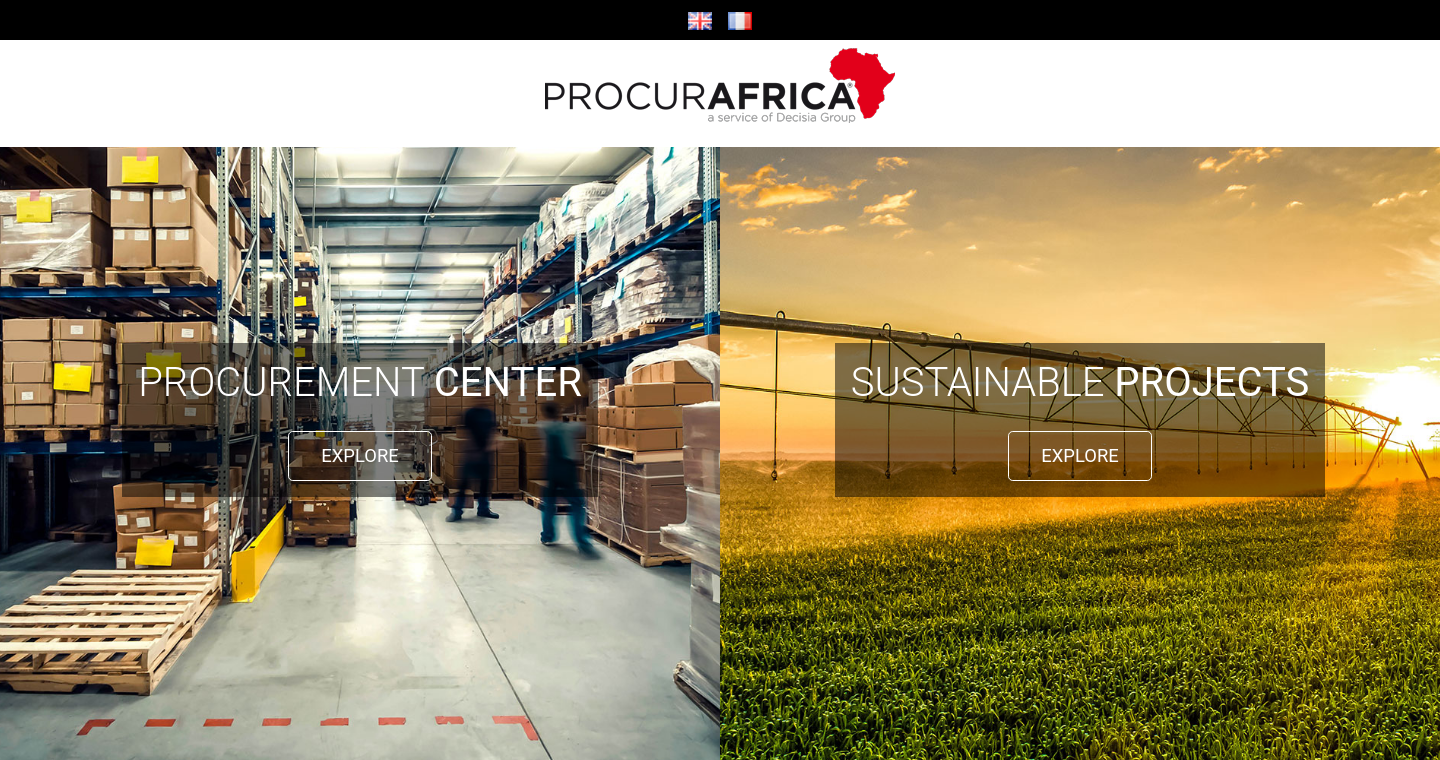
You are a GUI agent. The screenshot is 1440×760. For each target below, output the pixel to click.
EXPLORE (359, 455)
